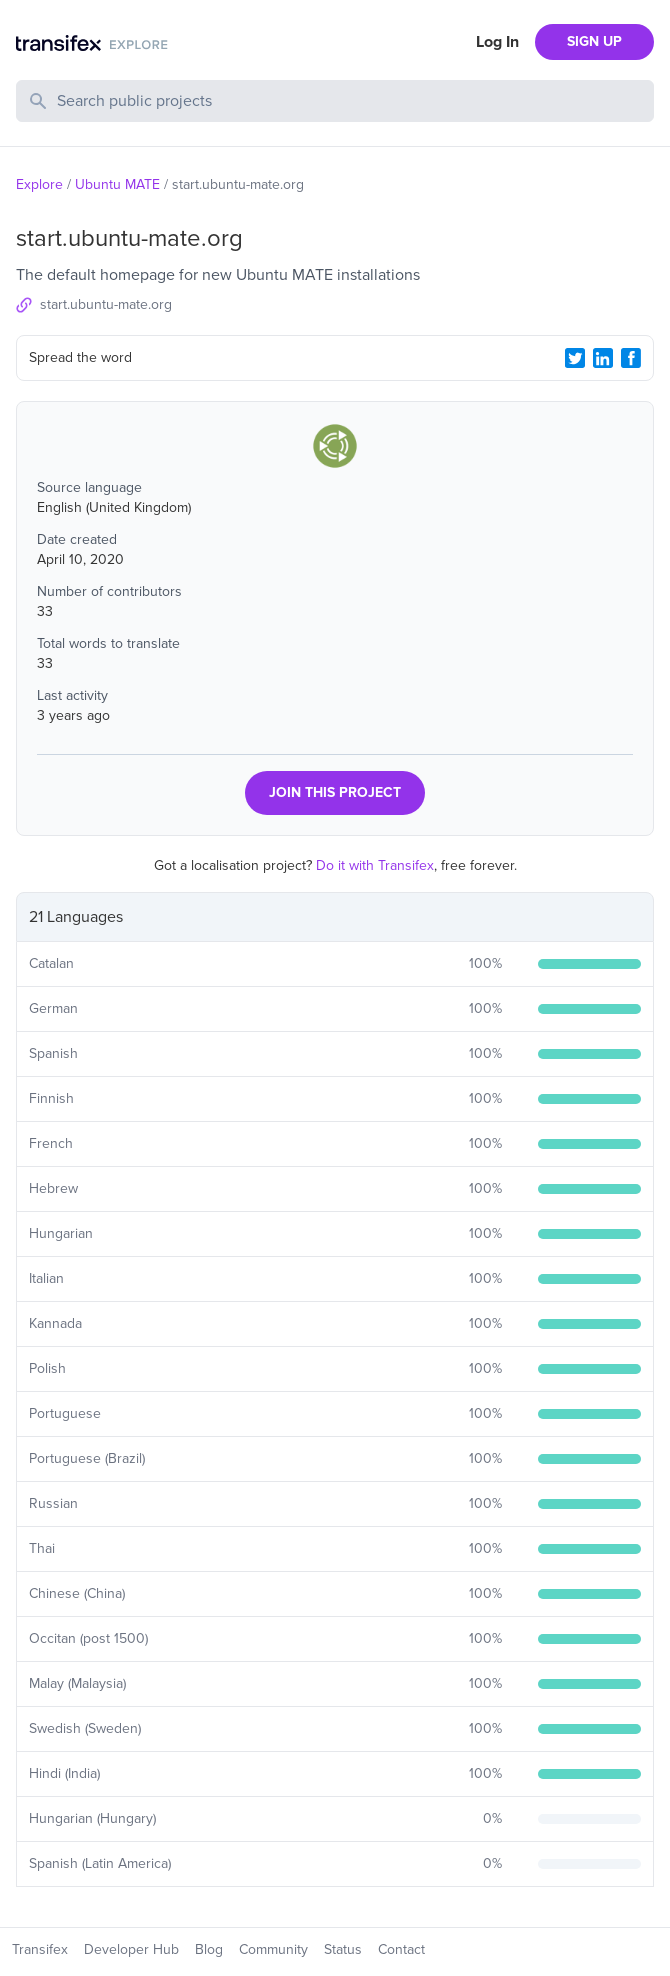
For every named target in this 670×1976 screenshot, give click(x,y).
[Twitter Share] (575, 358)
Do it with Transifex (375, 865)
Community (273, 1949)
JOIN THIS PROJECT (335, 792)
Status (343, 1949)
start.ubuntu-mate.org (106, 304)
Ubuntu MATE (117, 184)
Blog (209, 1949)
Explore (39, 184)
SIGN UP (594, 41)
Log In (497, 42)
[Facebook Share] (631, 358)
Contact (401, 1949)
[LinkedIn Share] (603, 358)
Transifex (40, 1949)
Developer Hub (131, 1949)
